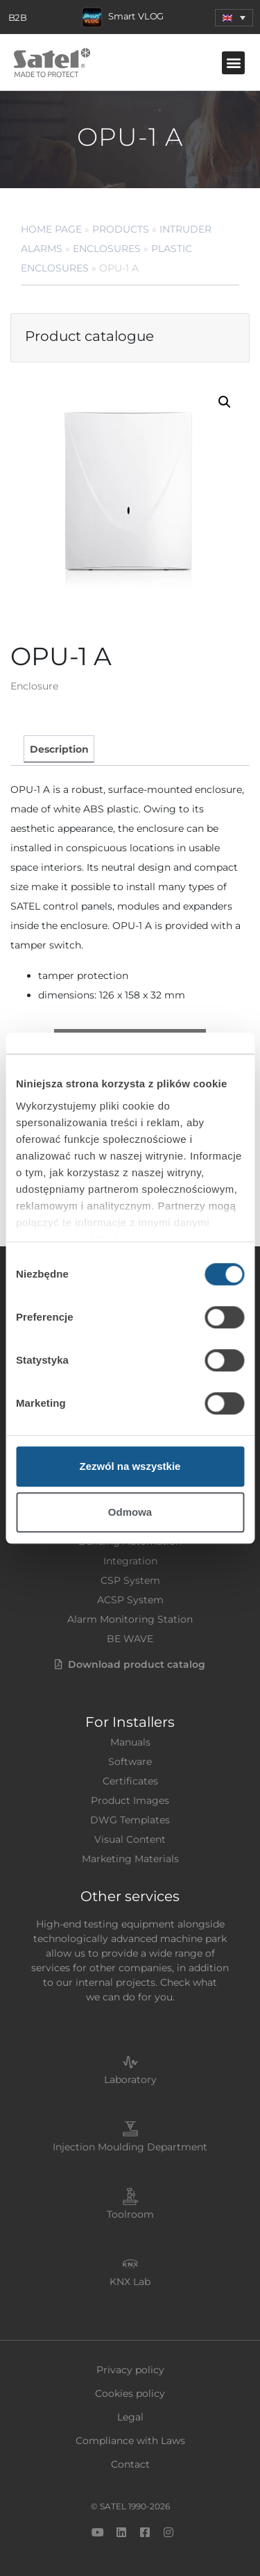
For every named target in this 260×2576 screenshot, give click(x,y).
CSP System (130, 1580)
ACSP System (130, 1600)
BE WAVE (130, 1638)
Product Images (130, 1800)
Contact (130, 2464)
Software (130, 1761)
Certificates (130, 1781)
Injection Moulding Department (130, 2147)
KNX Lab (130, 2281)
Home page (51, 229)
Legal (130, 2417)
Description (59, 749)
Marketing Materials (130, 1858)
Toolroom (130, 2214)
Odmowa (130, 1512)
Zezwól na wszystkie (130, 1466)
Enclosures (107, 248)
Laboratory (130, 2079)
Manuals (130, 1742)
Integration (130, 1561)
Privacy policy (130, 2370)
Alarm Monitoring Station (130, 1619)
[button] (233, 63)
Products (120, 229)
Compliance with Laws (130, 2440)
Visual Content (130, 1839)
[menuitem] (234, 17)
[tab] (59, 748)
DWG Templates (130, 1820)
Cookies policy (130, 2393)
